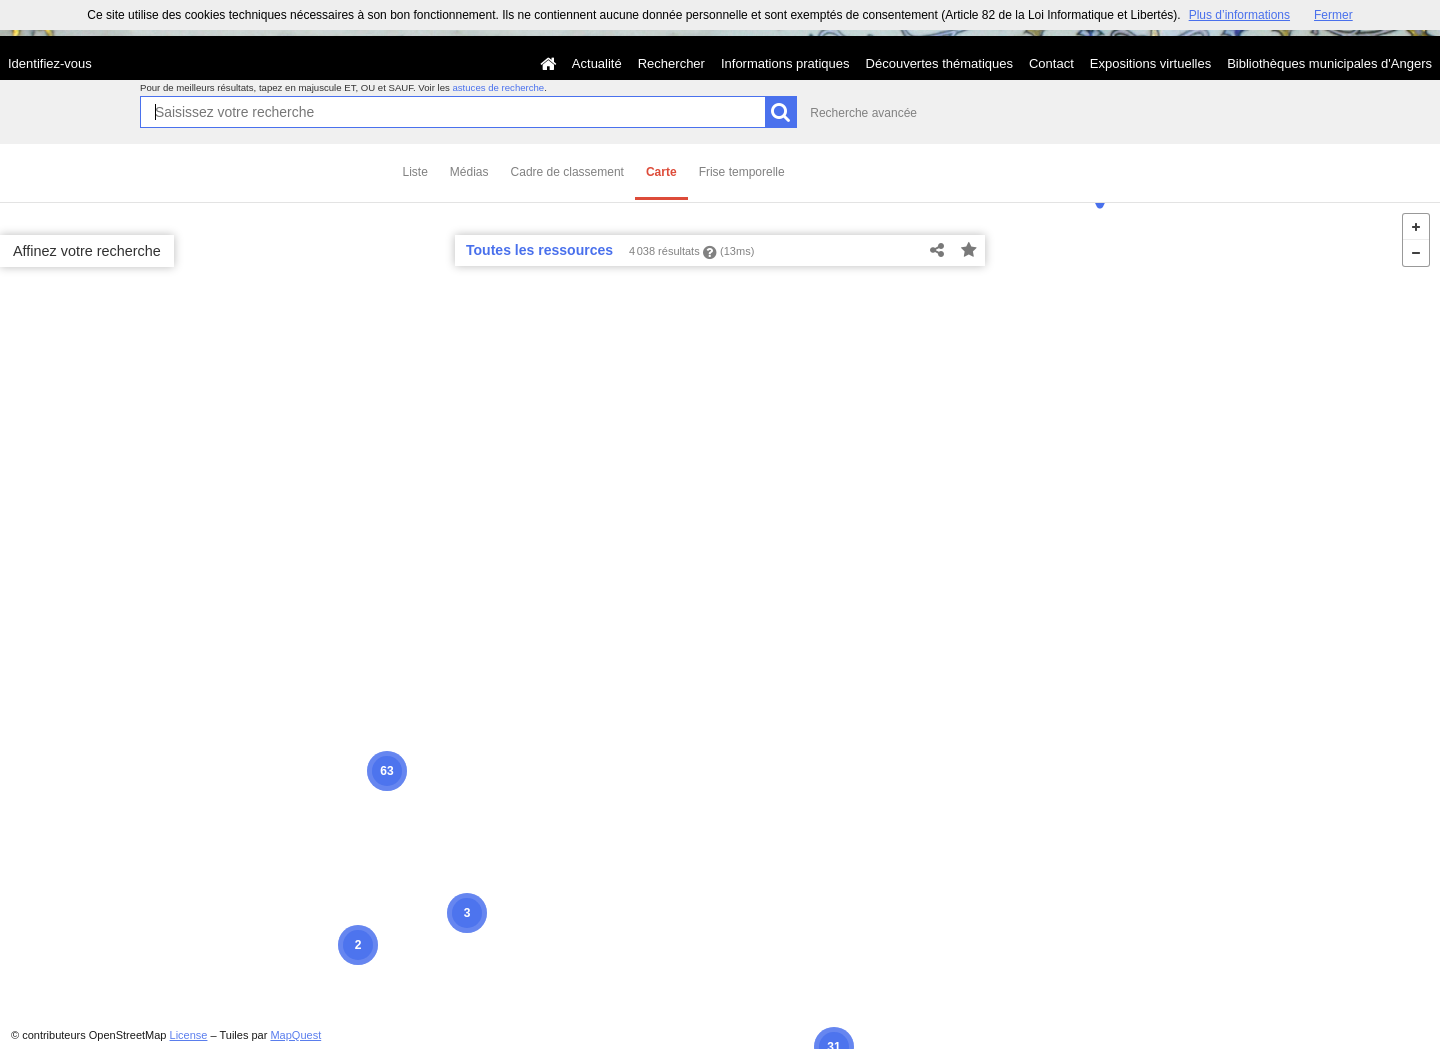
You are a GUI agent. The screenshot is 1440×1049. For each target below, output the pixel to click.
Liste (415, 172)
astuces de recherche (498, 87)
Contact (1051, 63)
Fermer (1333, 15)
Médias (469, 172)
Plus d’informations (1239, 15)
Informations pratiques (785, 63)
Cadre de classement (567, 172)
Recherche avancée (863, 113)
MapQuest (295, 1035)
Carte (661, 172)
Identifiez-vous (50, 63)
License (189, 1035)
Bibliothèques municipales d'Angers (1329, 63)
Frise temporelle (742, 172)
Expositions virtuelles (1150, 63)
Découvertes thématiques (939, 63)
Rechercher (671, 63)
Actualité (597, 63)
